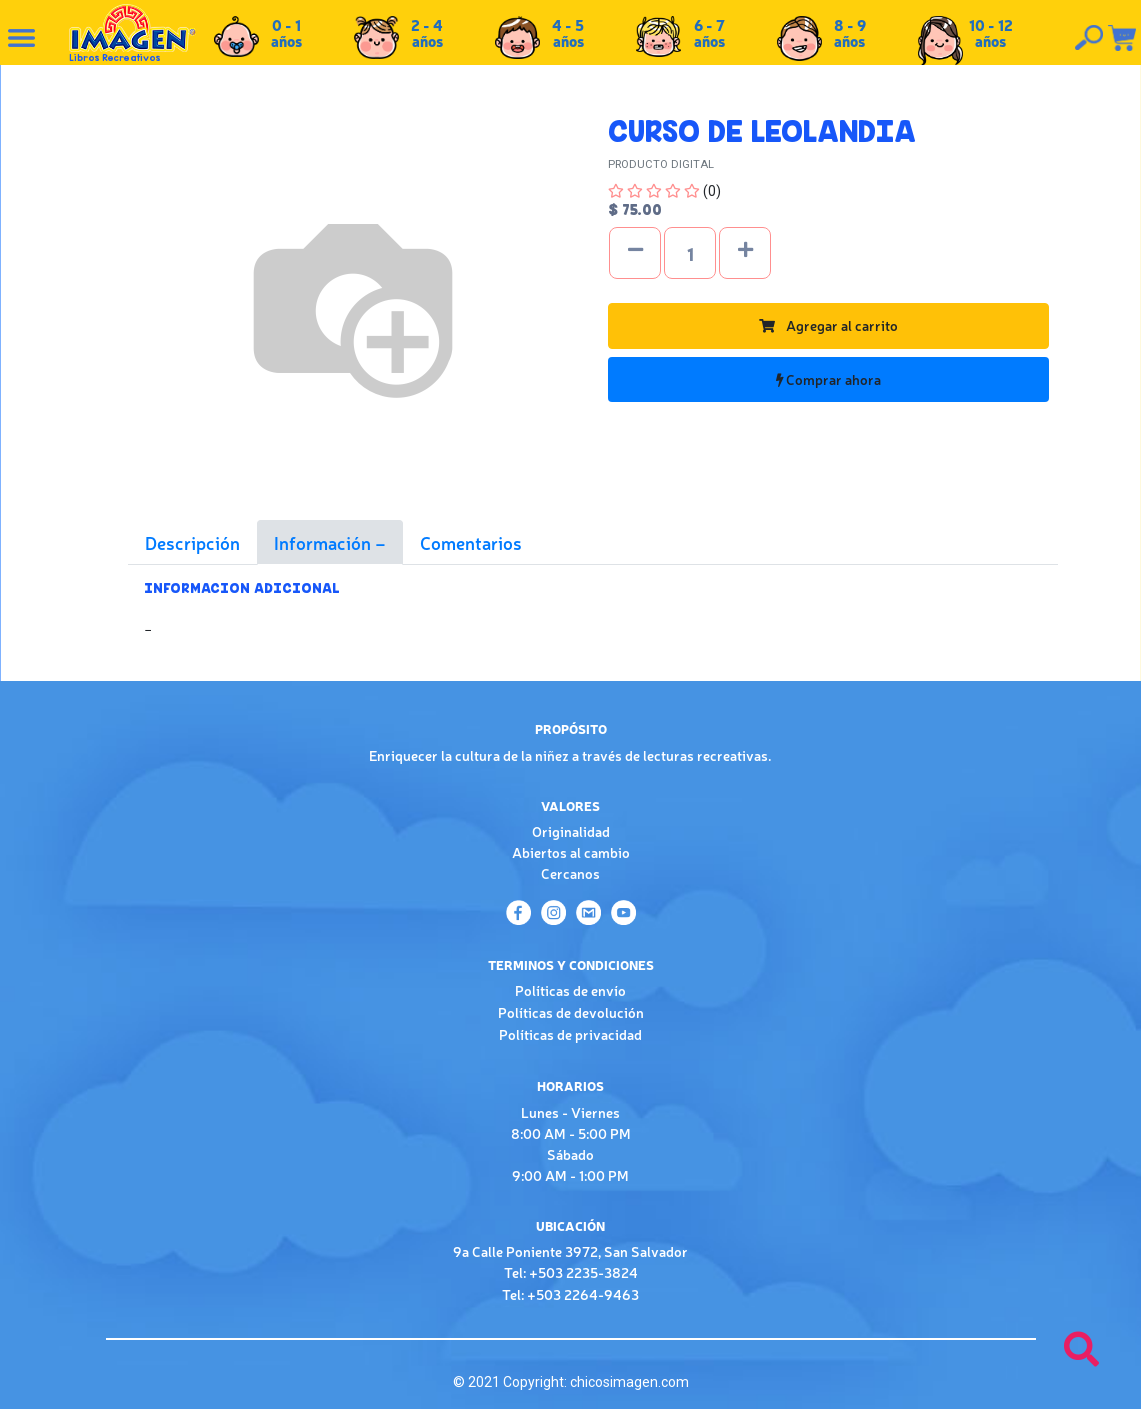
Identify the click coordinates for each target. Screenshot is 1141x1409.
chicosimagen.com (629, 1382)
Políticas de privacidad (570, 1034)
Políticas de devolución (571, 1012)
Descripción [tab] (192, 542)
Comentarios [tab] (471, 542)
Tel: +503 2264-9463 (570, 1294)
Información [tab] (324, 542)
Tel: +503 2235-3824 (571, 1272)
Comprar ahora (828, 379)
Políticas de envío (570, 990)
